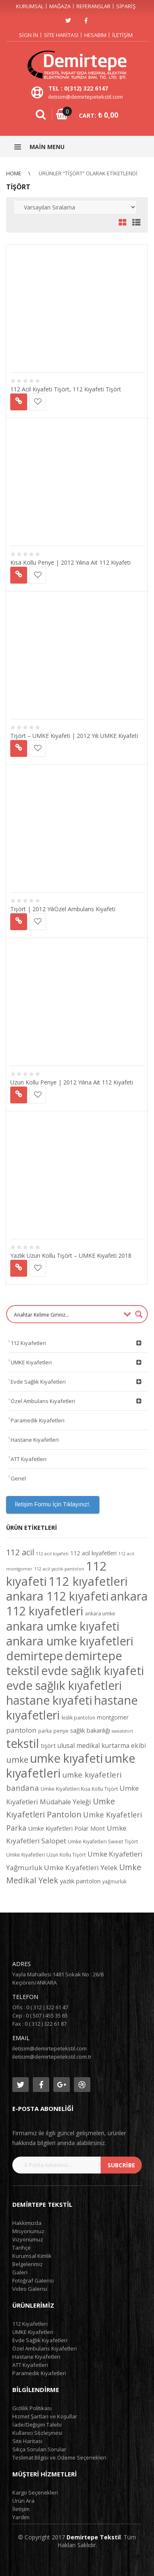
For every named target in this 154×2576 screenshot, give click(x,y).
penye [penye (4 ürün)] (61, 1730)
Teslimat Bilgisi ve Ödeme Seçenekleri (59, 2457)
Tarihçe (21, 2247)
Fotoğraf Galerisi (33, 2280)
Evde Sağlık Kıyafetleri (77, 1381)
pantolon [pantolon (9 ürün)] (21, 1730)
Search (41, 114)
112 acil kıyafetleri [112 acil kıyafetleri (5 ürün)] (93, 1553)
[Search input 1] (66, 1314)
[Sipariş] (75, 207)
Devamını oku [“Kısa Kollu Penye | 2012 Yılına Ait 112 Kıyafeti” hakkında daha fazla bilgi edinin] (18, 575)
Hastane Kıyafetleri (35, 1439)
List (134, 223)
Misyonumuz (28, 2231)
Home (13, 173)
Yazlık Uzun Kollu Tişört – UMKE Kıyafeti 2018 (70, 1255)
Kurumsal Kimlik (32, 2256)
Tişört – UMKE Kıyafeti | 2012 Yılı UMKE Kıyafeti (74, 736)
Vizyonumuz (27, 2239)
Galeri (20, 2272)
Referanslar (93, 6)
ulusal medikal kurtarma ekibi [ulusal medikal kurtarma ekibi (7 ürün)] (101, 1745)
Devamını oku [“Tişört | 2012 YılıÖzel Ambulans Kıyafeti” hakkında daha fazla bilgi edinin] (18, 921)
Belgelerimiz (27, 2264)
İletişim (122, 35)
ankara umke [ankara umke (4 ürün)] (100, 1613)
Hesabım (95, 35)
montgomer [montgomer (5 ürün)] (113, 1717)
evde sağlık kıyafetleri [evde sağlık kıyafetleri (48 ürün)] (64, 1685)
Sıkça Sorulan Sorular (39, 2449)
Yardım (21, 2517)
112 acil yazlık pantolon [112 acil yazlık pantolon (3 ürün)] (59, 1569)
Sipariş (126, 6)
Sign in (28, 35)
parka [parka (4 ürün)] (45, 1730)
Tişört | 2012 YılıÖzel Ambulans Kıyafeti (62, 909)
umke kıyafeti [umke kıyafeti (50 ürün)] (66, 1758)
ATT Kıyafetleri (28, 1459)
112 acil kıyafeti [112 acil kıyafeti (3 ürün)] (52, 1554)
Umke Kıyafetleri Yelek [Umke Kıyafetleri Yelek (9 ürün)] (80, 1867)
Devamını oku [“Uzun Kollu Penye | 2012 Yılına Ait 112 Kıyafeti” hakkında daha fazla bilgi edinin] (18, 1095)
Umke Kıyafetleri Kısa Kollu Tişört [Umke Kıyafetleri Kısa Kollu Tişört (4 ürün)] (79, 1788)
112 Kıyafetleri (77, 1343)
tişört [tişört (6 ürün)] (48, 1745)
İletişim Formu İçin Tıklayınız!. (53, 1504)
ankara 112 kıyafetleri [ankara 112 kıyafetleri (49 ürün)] (77, 1603)
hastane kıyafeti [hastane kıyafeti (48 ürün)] (49, 1700)
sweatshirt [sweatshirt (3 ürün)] (122, 1731)
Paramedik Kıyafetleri (37, 1420)
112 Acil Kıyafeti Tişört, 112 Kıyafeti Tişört (65, 389)
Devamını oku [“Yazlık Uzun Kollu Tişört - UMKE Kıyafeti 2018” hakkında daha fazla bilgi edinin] (18, 1268)
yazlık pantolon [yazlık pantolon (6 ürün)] (80, 1881)
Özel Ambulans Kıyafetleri (77, 1401)
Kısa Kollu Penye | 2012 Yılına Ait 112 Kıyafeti (70, 562)
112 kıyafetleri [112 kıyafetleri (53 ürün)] (88, 1581)
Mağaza (60, 6)
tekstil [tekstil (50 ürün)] (22, 1743)
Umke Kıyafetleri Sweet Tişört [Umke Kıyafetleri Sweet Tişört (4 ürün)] (103, 1841)
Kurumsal (30, 6)
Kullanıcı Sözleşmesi (37, 2432)
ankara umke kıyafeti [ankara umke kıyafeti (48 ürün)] (63, 1626)
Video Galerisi (29, 2288)
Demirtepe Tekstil (94, 2537)
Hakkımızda (26, 2223)
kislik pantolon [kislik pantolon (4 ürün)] (78, 1717)
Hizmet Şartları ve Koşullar (44, 2416)
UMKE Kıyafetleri (77, 1362)
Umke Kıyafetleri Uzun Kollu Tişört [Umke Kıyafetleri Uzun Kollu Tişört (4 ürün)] (46, 1854)
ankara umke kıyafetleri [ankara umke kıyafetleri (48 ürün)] (69, 1641)
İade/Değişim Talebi (37, 2424)
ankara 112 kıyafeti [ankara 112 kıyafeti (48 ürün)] (57, 1596)
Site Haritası (61, 35)
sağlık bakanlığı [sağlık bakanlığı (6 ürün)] (90, 1730)
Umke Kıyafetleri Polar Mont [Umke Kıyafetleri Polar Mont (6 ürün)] (66, 1828)
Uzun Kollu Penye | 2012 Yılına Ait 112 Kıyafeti (71, 1082)
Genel (18, 1478)
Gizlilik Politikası (32, 2408)
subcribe (121, 2165)
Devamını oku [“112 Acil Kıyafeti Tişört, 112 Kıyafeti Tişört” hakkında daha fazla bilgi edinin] (18, 401)
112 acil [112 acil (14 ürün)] (20, 1552)
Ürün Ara (23, 2500)
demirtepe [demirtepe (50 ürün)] (34, 1656)
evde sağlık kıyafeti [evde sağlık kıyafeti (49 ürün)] (92, 1670)
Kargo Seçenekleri (35, 2492)
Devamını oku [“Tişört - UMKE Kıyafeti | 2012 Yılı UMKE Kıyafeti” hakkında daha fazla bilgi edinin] (18, 748)
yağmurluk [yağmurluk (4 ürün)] (114, 1881)
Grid (122, 223)
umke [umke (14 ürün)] (17, 1759)
